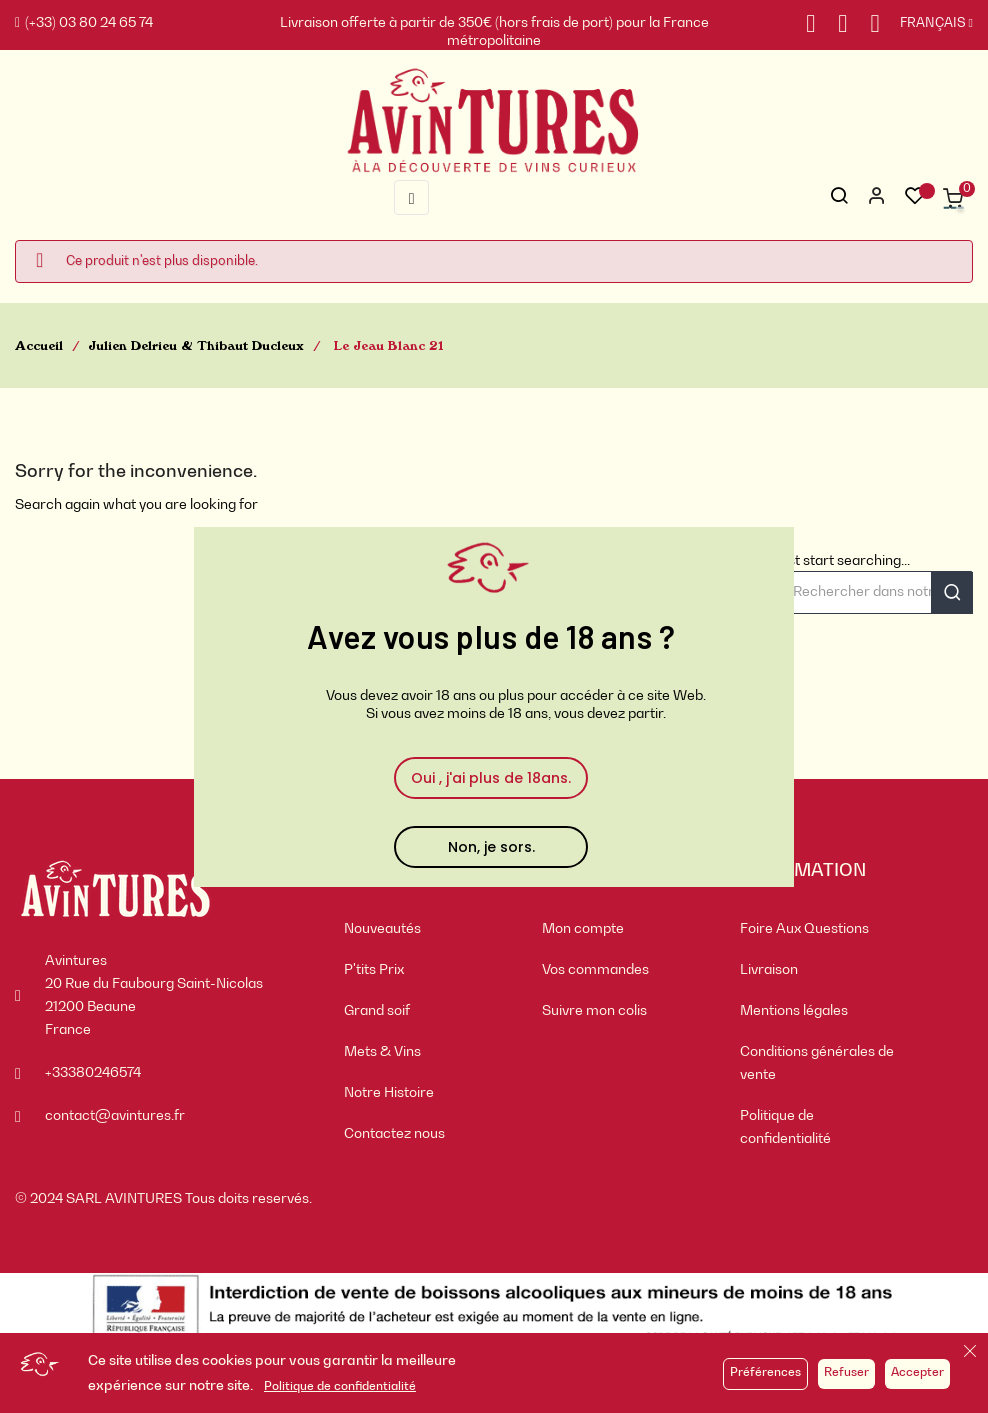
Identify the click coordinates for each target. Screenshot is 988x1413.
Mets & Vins (382, 1052)
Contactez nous (394, 1134)
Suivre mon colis (594, 1011)
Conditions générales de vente (817, 1063)
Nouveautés (382, 929)
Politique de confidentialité (340, 1387)
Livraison (769, 970)
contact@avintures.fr (115, 1116)
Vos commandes (595, 970)
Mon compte (583, 929)
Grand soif (377, 1011)
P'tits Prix (374, 970)
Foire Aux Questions (804, 929)
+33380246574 (93, 1073)
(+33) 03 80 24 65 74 (84, 23)
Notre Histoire (389, 1093)
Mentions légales (794, 1011)
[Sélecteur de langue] (926, 24)
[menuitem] (428, 929)
